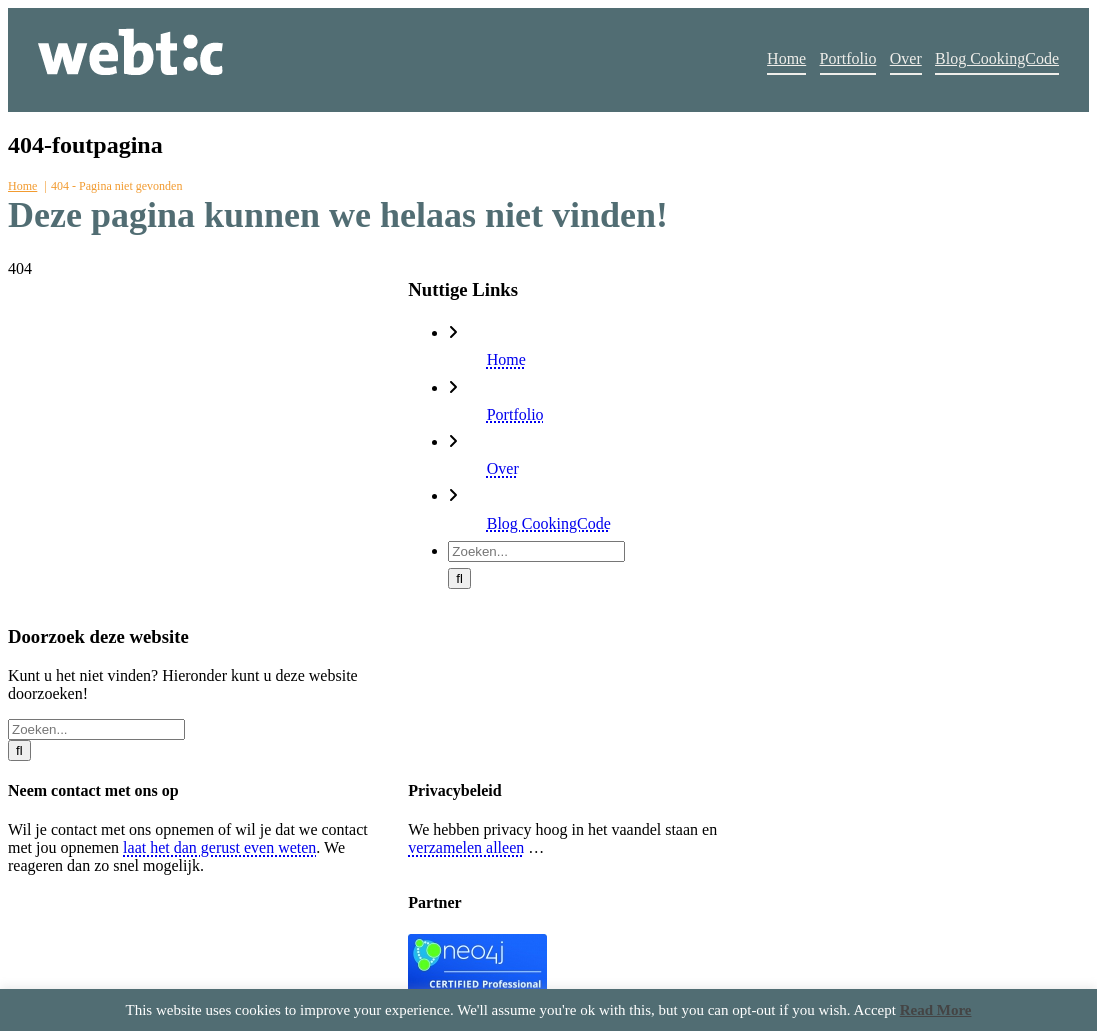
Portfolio (515, 414)
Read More (936, 1010)
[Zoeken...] (536, 551)
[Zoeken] (459, 578)
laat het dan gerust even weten (219, 847)
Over (503, 468)
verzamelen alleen (466, 847)
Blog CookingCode (549, 523)
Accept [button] (874, 1010)
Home (506, 359)
